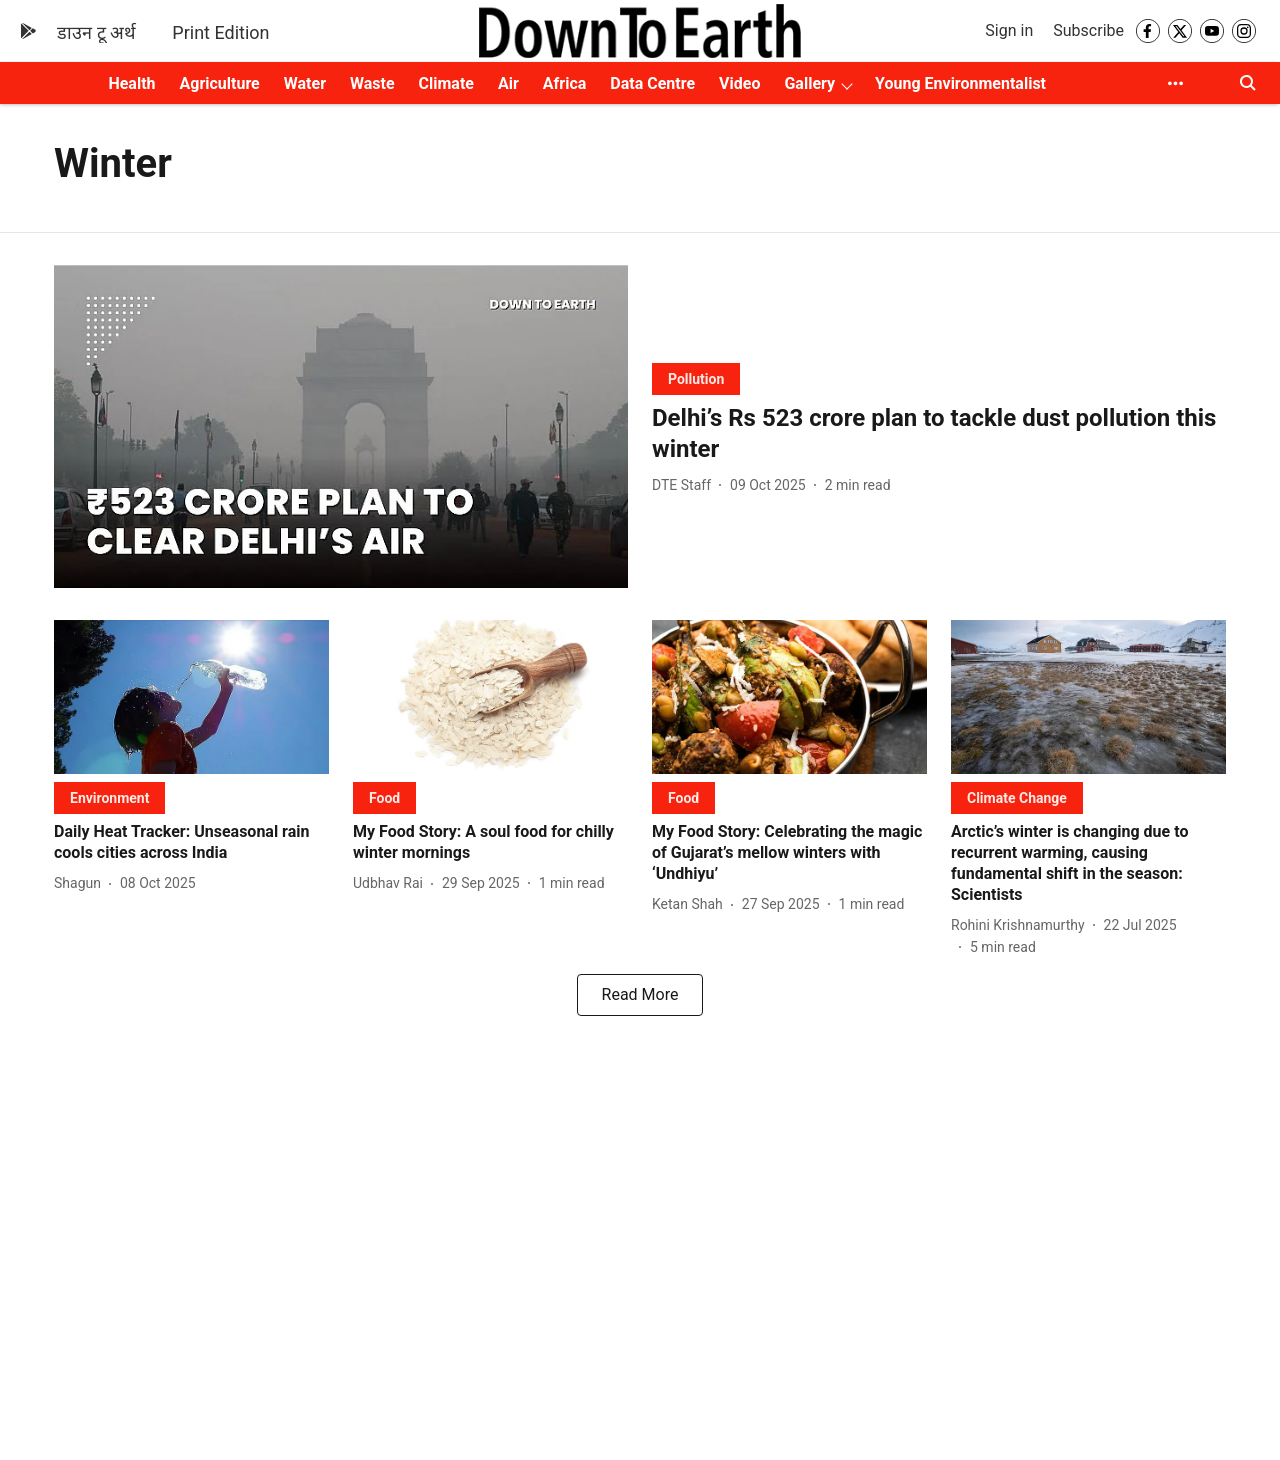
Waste (372, 83)
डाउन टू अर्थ (96, 32)
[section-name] (696, 378)
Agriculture (220, 83)
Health (131, 83)
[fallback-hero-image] (341, 426)
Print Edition (220, 32)
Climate (446, 83)
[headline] (939, 434)
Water (305, 83)
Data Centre (652, 83)
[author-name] (685, 485)
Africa (564, 83)
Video (739, 83)
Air (508, 83)
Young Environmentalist (960, 83)
